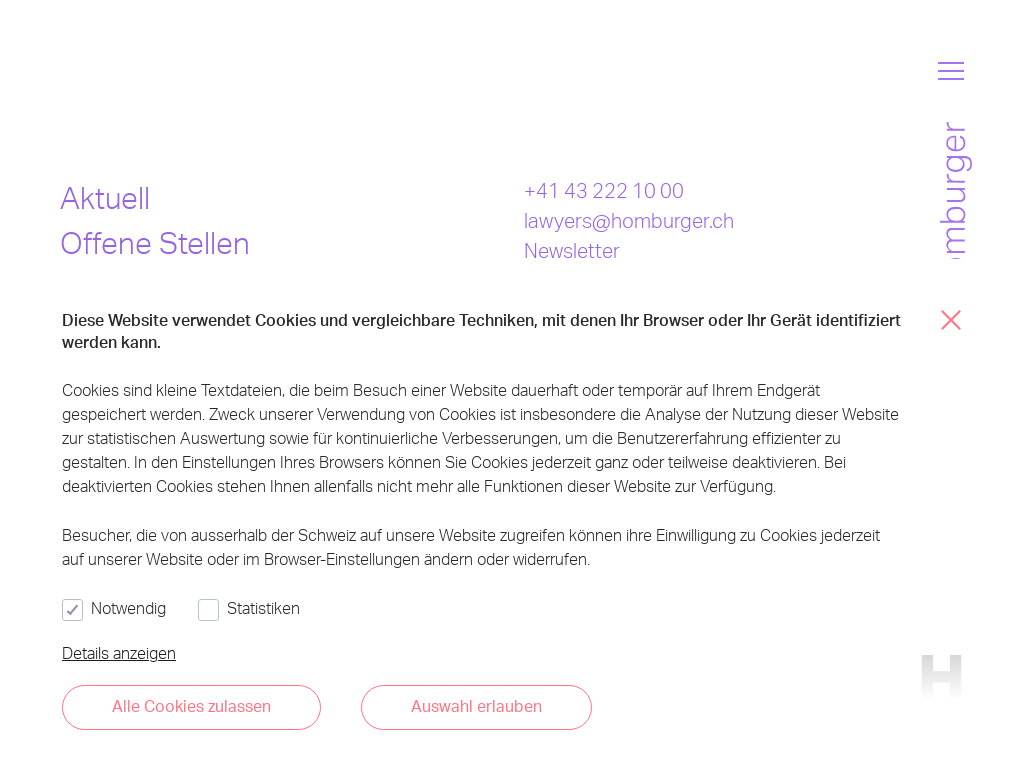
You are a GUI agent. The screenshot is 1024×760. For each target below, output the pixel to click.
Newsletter (572, 250)
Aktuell (105, 197)
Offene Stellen (155, 242)
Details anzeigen (119, 652)
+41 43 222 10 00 (604, 190)
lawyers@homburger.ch (629, 220)
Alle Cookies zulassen (191, 705)
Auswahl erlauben (476, 705)
